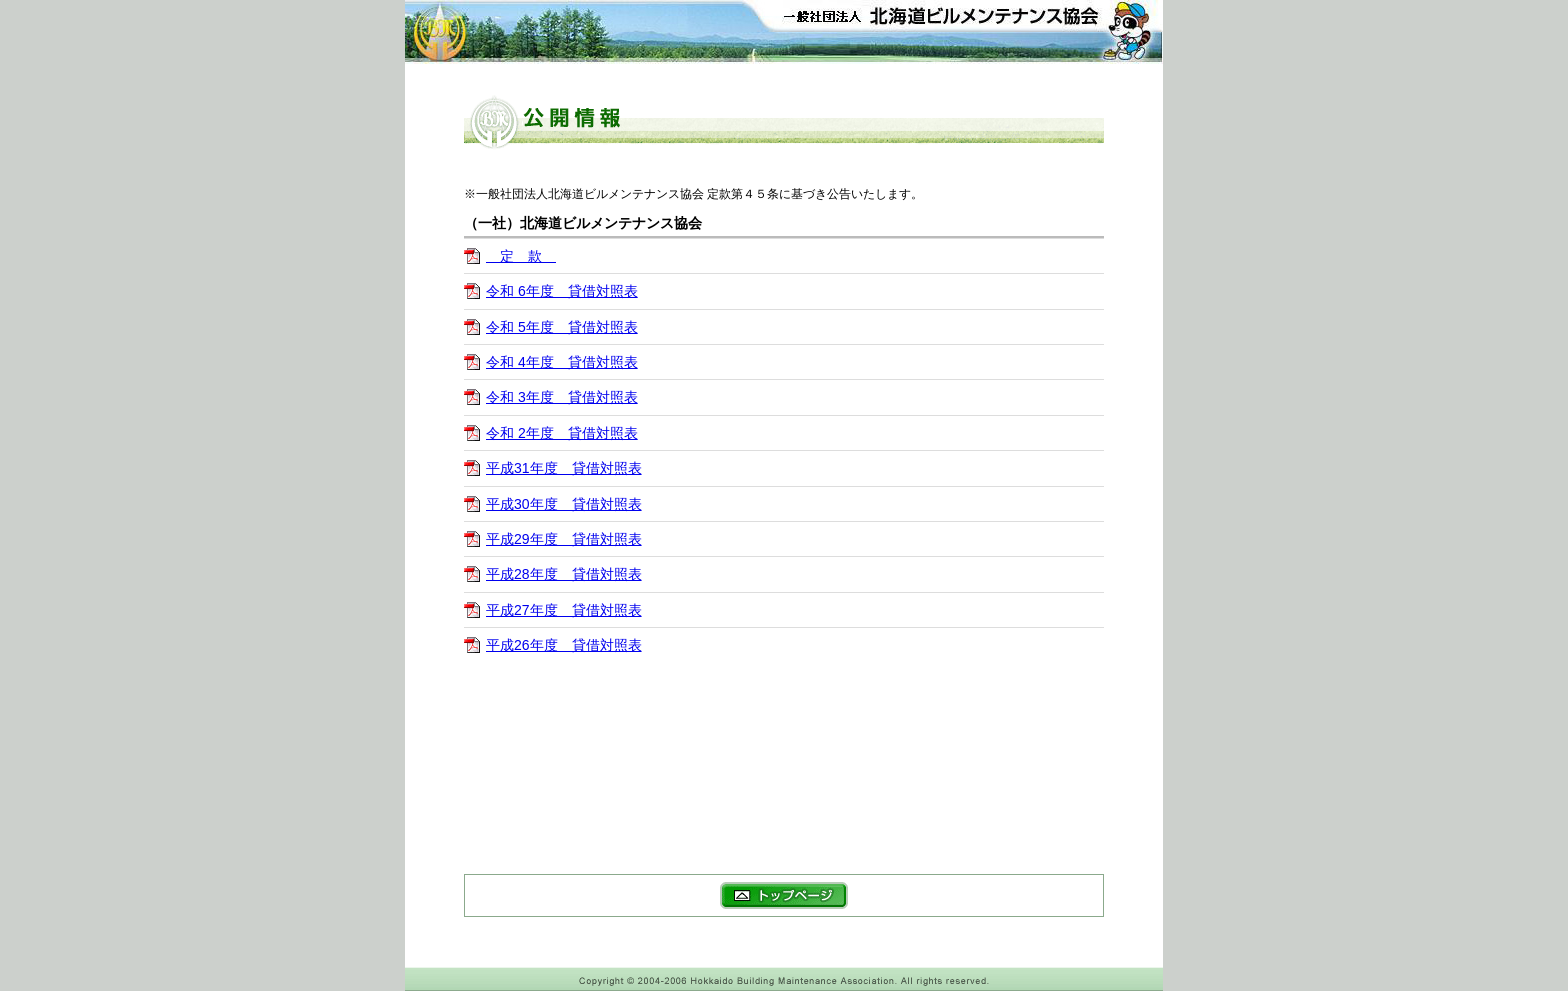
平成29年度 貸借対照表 (564, 539)
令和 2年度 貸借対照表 (562, 433)
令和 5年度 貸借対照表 (562, 327)
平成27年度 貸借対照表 (564, 610)
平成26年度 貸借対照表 (564, 645)
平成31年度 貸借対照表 (564, 468)
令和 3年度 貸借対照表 (562, 397)
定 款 (521, 256)
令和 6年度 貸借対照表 (562, 291)
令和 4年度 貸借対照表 (562, 362)
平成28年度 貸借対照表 (564, 574)
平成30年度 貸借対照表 (564, 504)
